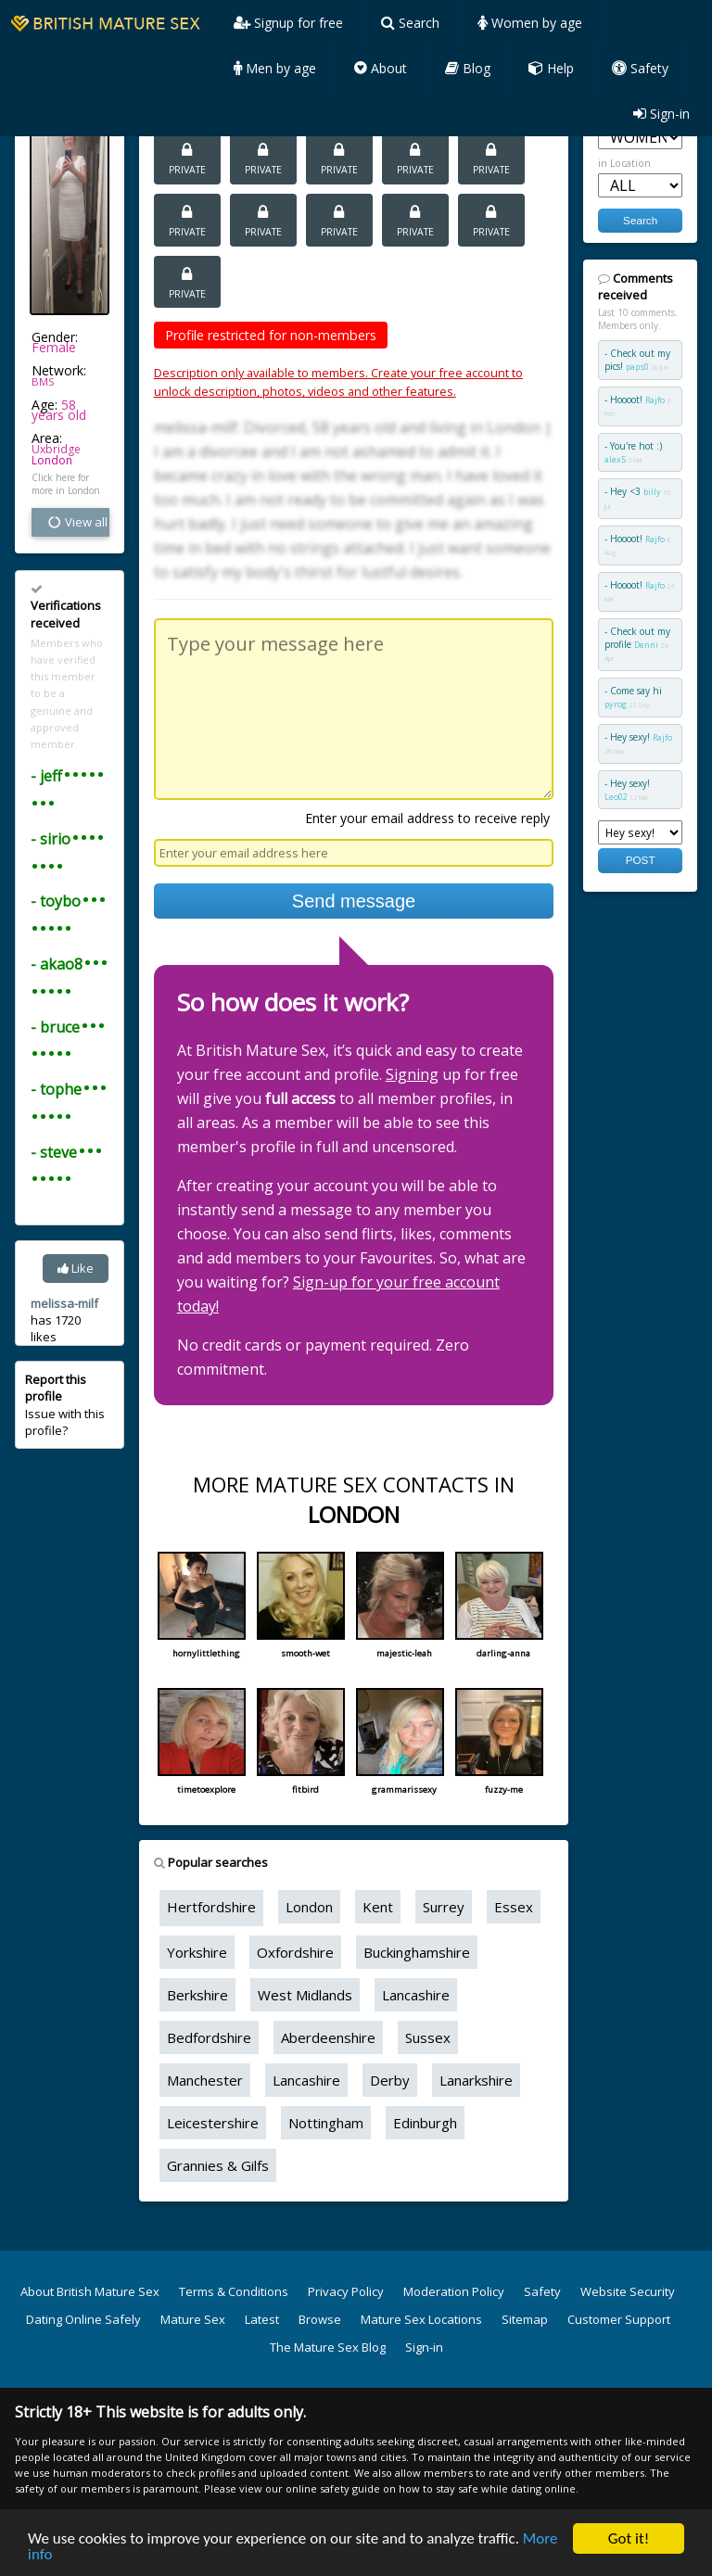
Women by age (529, 23)
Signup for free (288, 23)
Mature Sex (192, 2319)
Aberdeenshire (328, 2037)
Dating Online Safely (83, 2319)
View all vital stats (77, 522)
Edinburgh (425, 2122)
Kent (377, 1906)
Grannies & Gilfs (218, 2165)
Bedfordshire (209, 2037)
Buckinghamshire (416, 1952)
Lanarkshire (476, 2080)
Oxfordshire (295, 1952)
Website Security (627, 2291)
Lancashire (416, 1995)
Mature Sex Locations (421, 2319)
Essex (513, 1906)
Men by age (275, 68)
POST (640, 860)
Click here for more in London (66, 484)
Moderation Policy (453, 2291)
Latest (262, 2319)
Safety (640, 68)
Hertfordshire (211, 1906)
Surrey (443, 1906)
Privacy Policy (346, 2291)
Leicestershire (213, 2122)
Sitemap (525, 2319)
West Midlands (305, 1995)
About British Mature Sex (89, 2291)
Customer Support (618, 2319)
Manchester (205, 2080)
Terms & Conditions (233, 2291)
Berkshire (197, 1995)
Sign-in (661, 113)
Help (551, 68)
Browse (320, 2319)
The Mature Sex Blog (328, 2347)
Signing (412, 1074)
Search (410, 23)
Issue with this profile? (65, 1405)
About (380, 68)
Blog (467, 68)
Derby (390, 2080)
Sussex (428, 2037)
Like (75, 1268)
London (52, 460)
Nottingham (325, 2122)
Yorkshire (197, 1952)
